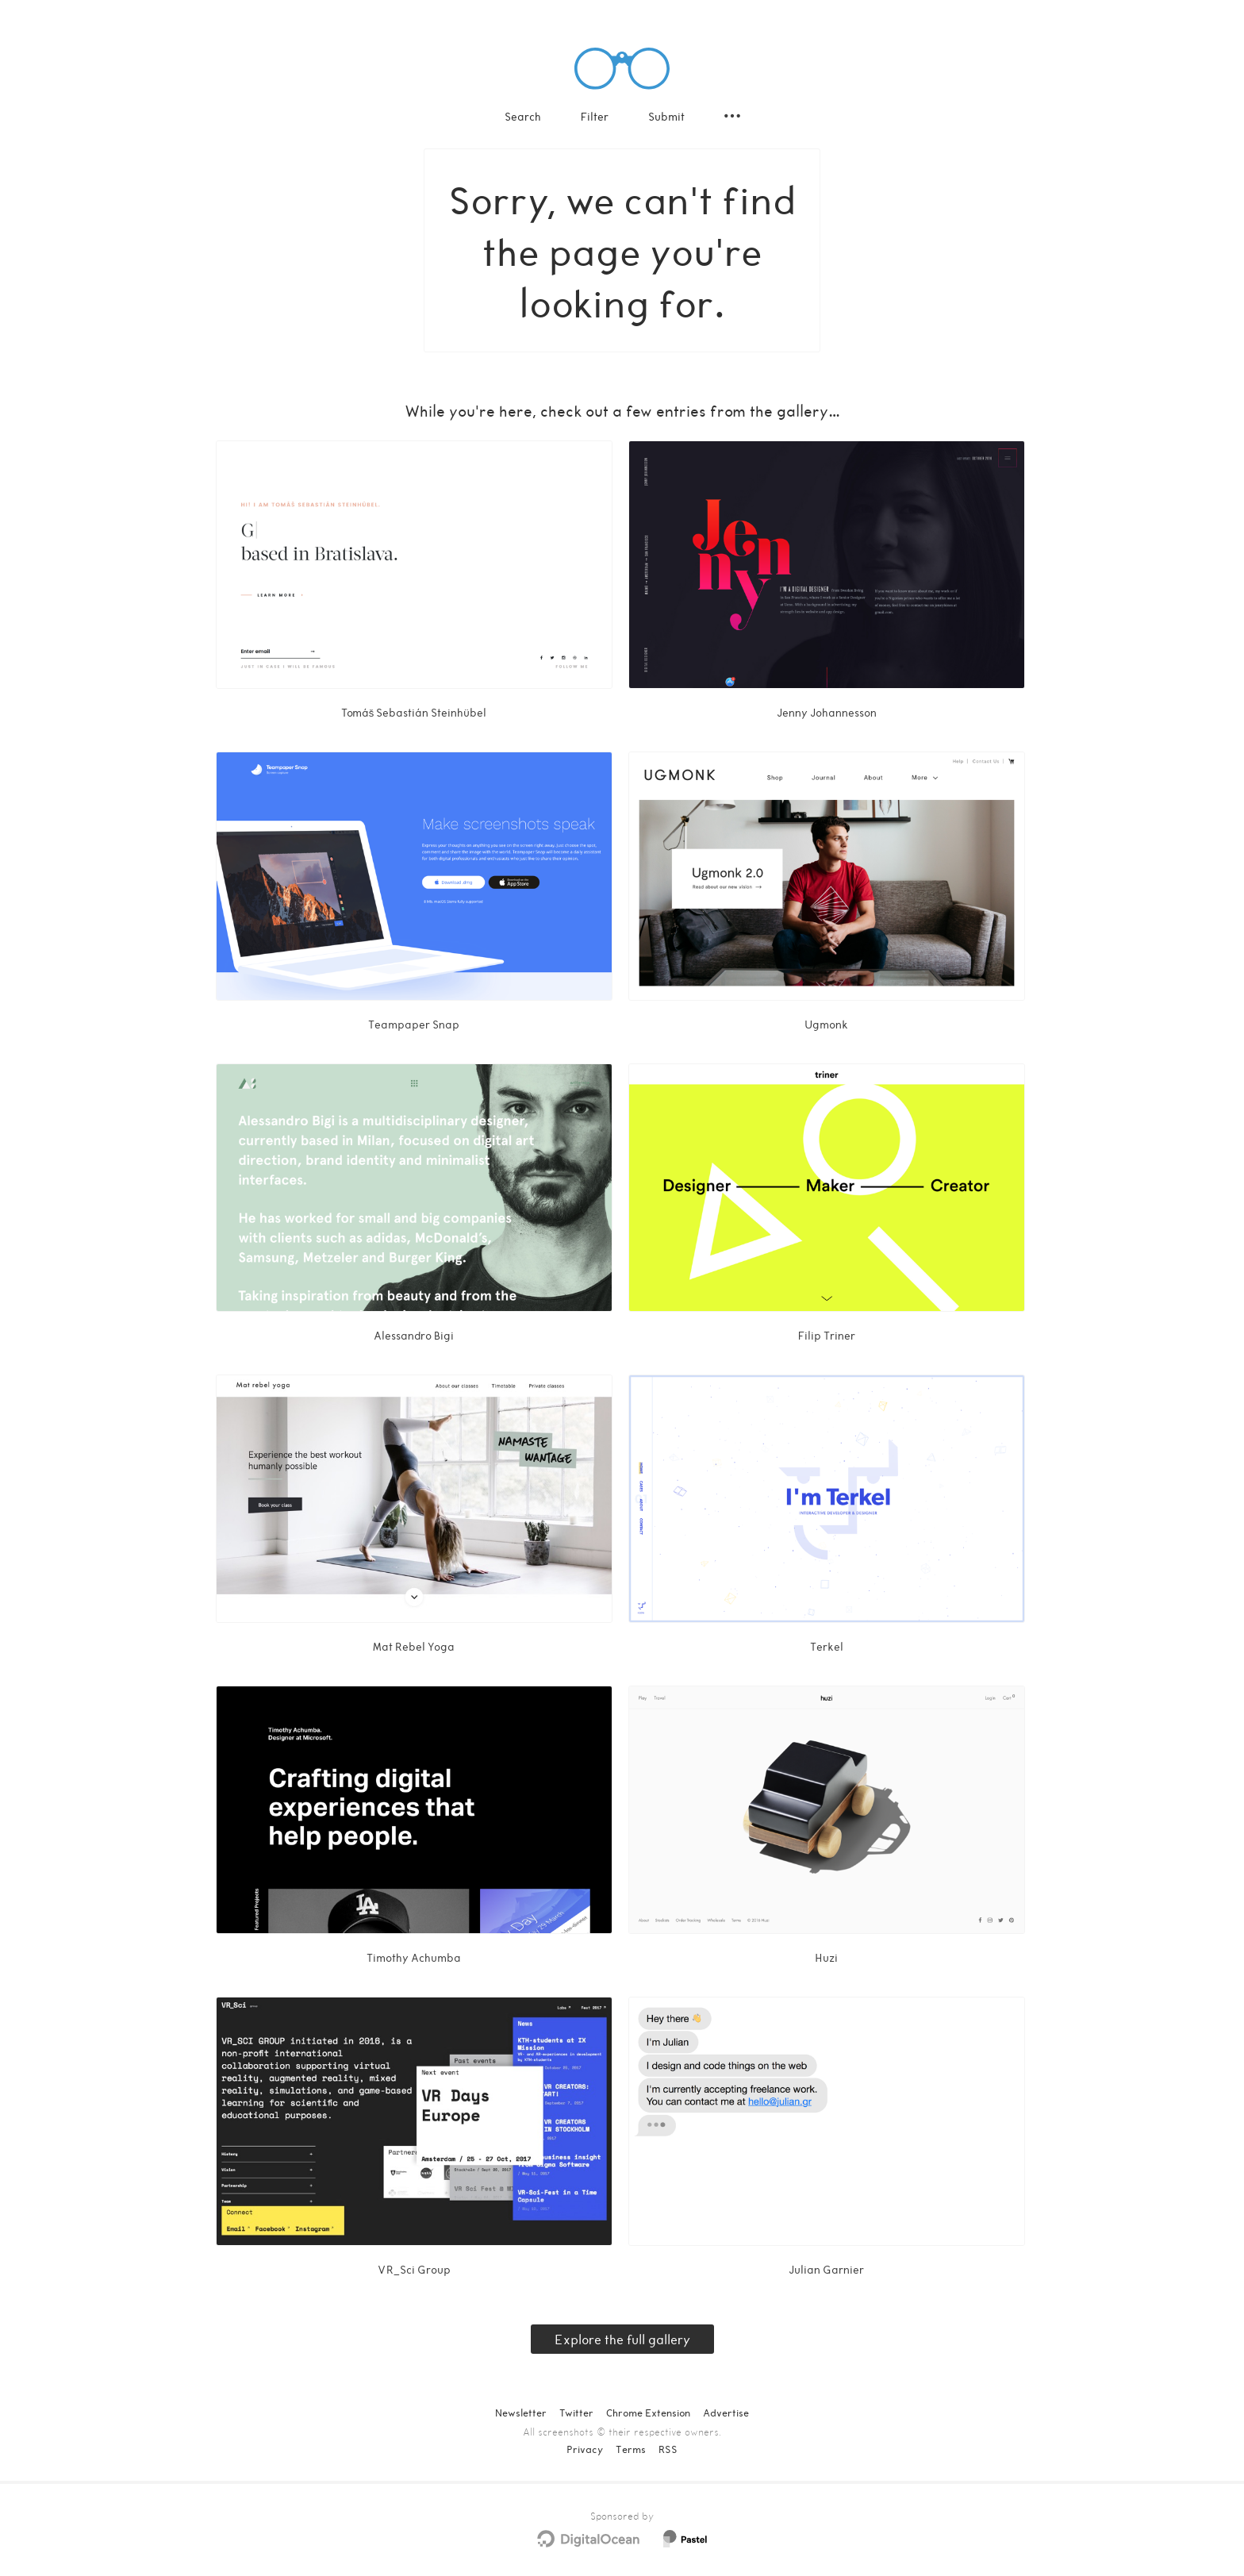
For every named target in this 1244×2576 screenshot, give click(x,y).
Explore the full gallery (622, 2339)
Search (523, 116)
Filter (595, 116)
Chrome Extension (648, 2412)
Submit (666, 116)
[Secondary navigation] (732, 116)
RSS (668, 2449)
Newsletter (521, 2412)
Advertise (726, 2412)
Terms (631, 2449)
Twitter (576, 2412)
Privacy (584, 2449)
